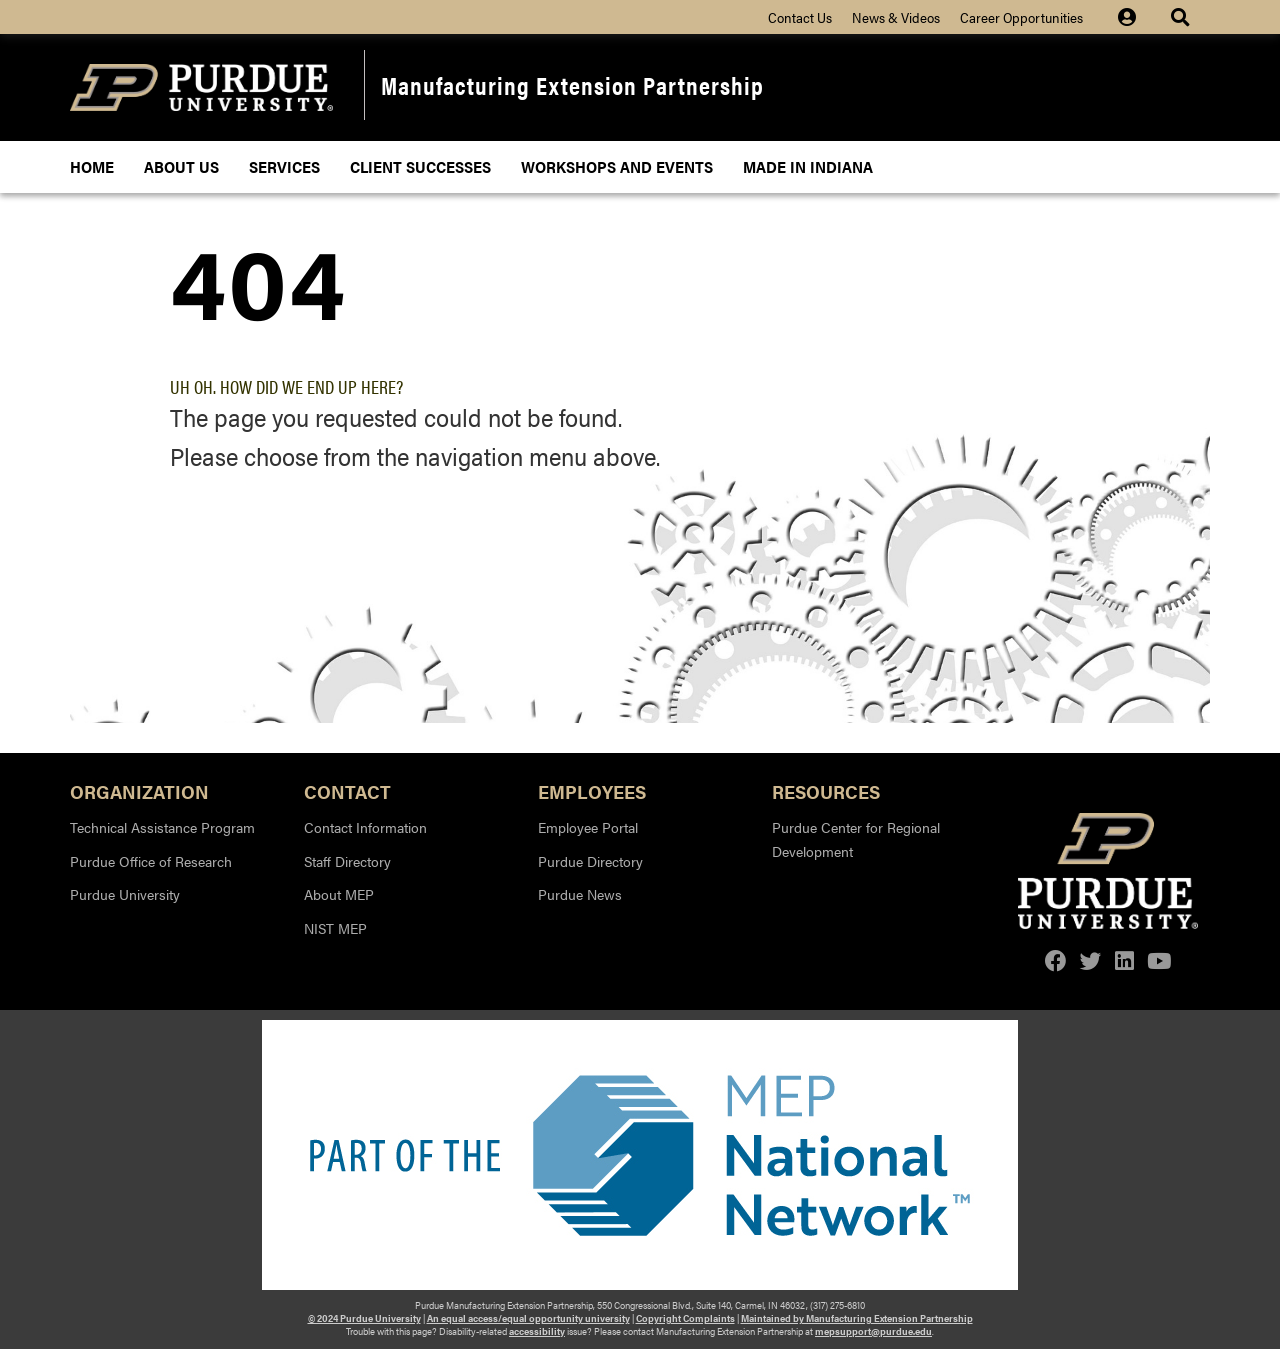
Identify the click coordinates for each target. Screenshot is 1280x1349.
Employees (592, 790)
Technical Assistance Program (162, 827)
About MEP (339, 894)
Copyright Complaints (685, 1318)
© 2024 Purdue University (364, 1318)
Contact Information (365, 827)
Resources (826, 790)
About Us (181, 166)
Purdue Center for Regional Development (856, 839)
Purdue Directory (590, 861)
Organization (139, 790)
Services (284, 166)
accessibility (537, 1331)
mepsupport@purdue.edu (873, 1331)
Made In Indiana (808, 166)
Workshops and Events (617, 166)
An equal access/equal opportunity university (528, 1318)
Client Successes (420, 166)
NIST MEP (335, 928)
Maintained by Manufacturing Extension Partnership (857, 1318)
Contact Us (800, 17)
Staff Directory (347, 861)
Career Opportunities (1021, 17)
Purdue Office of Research (151, 861)
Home (92, 166)
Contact (347, 790)
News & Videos (896, 17)
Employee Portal (588, 827)
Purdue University (125, 894)
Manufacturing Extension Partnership (572, 84)
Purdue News (580, 894)
